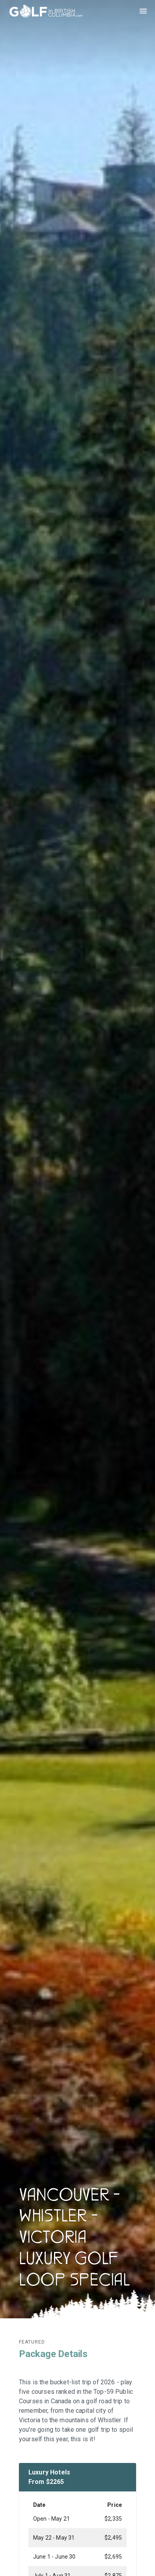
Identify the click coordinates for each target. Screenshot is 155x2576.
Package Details (53, 2353)
